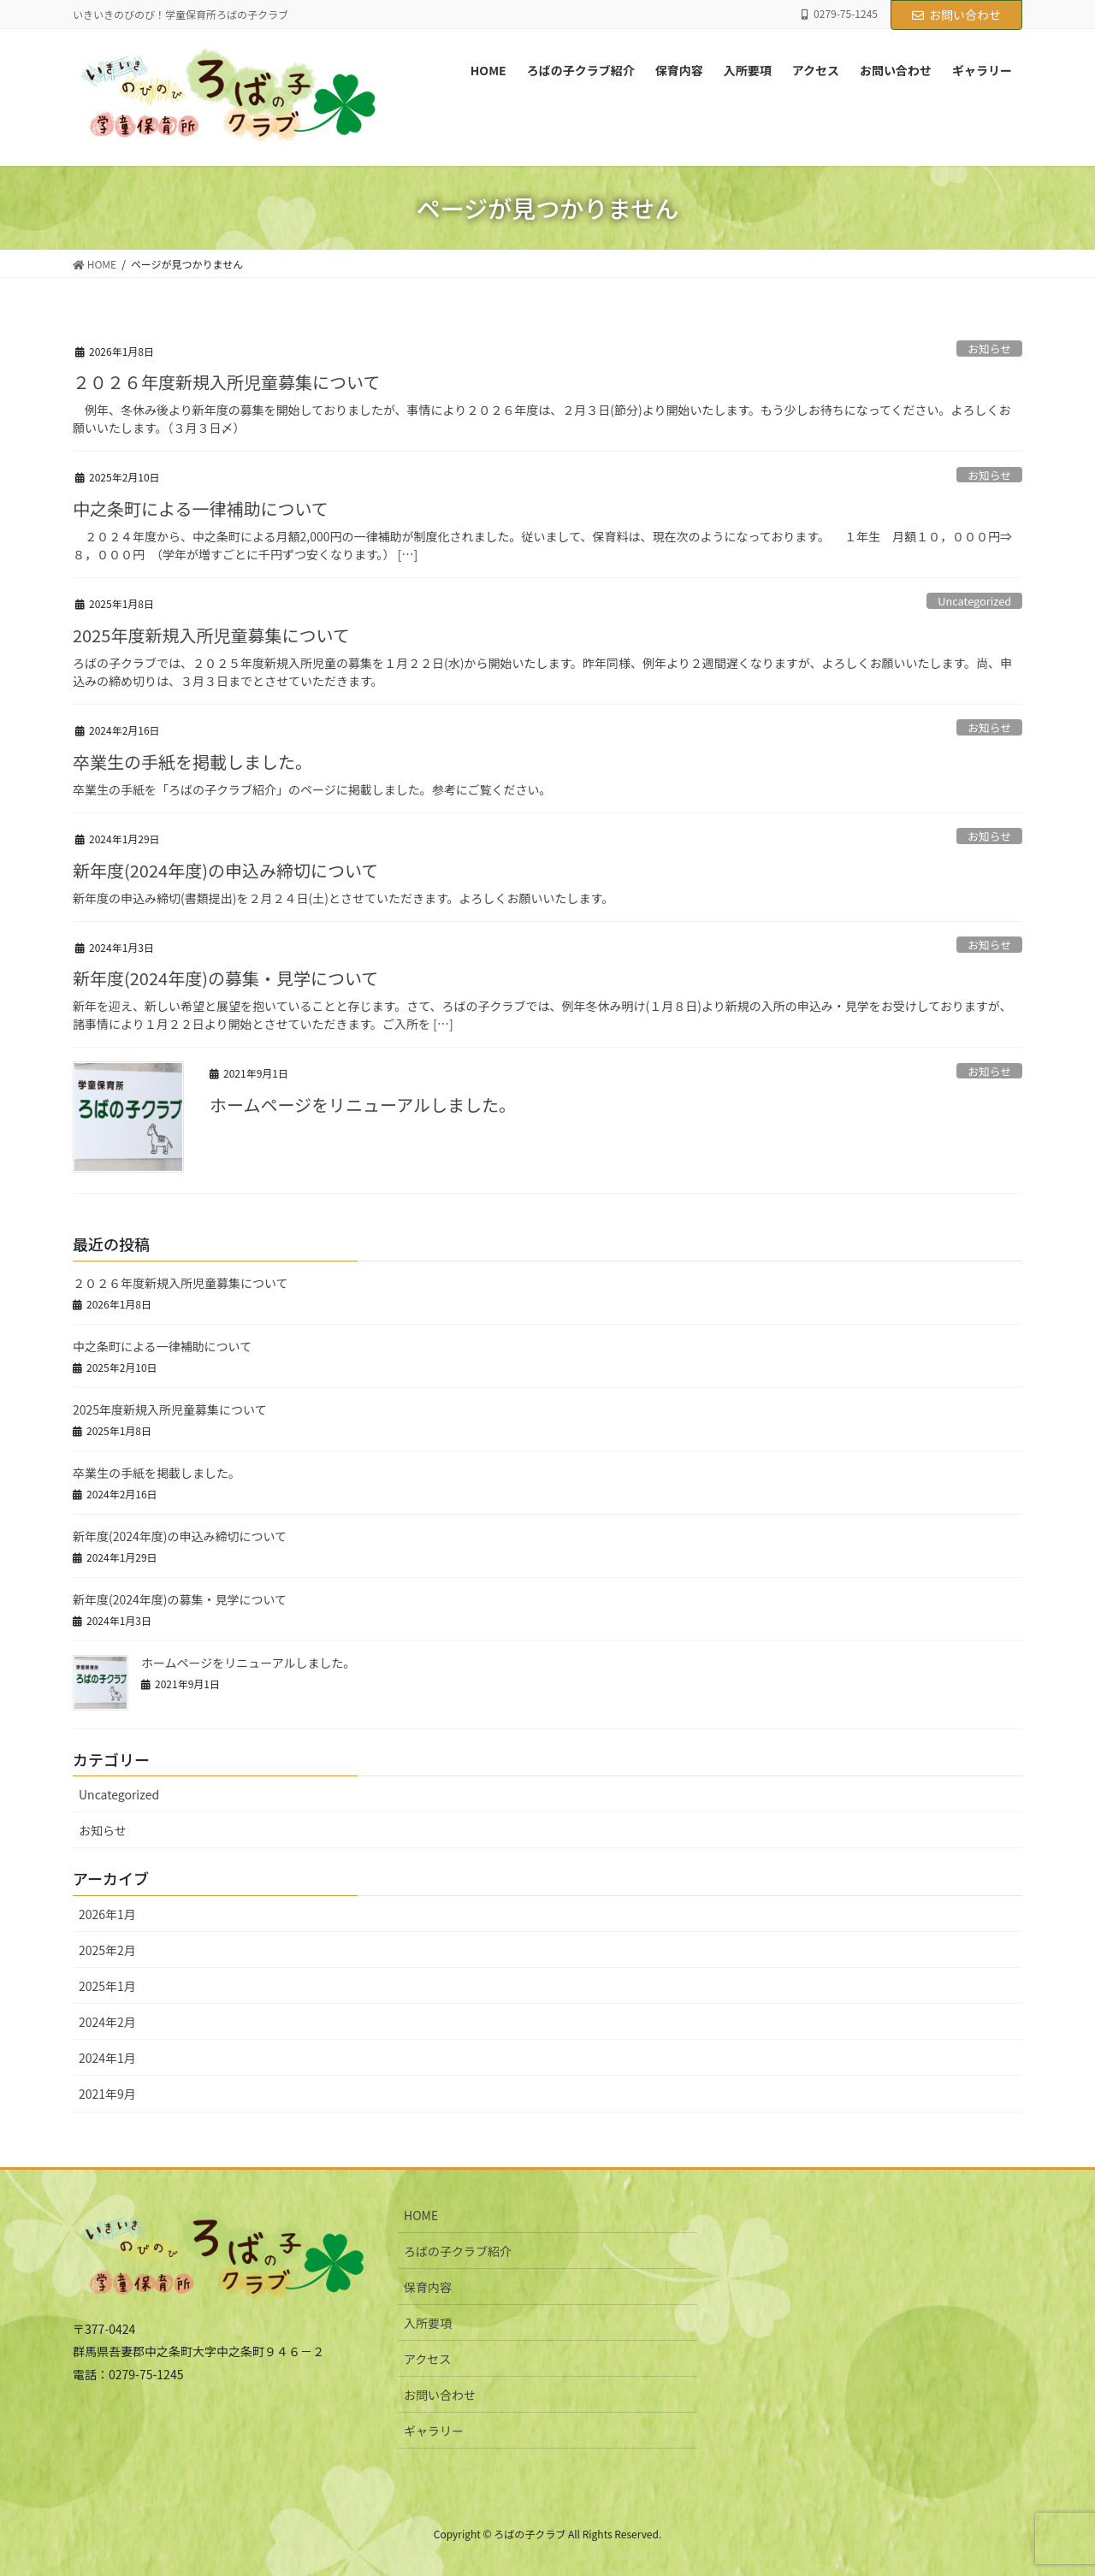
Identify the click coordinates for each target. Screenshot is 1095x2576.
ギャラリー (434, 2430)
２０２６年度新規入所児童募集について (226, 381)
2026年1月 (107, 1914)
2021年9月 (107, 2093)
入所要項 (428, 2322)
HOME (421, 2215)
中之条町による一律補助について (200, 508)
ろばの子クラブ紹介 (458, 2251)
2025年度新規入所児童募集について (211, 635)
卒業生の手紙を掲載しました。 (192, 761)
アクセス (427, 2358)
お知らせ (989, 348)
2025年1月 (107, 1985)
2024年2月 (107, 2021)
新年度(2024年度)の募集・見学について (225, 978)
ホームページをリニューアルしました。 (363, 1104)
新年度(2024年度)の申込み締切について (225, 870)
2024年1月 (107, 2057)
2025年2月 (107, 1950)
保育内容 (428, 2286)
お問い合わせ (956, 14)
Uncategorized (974, 601)
